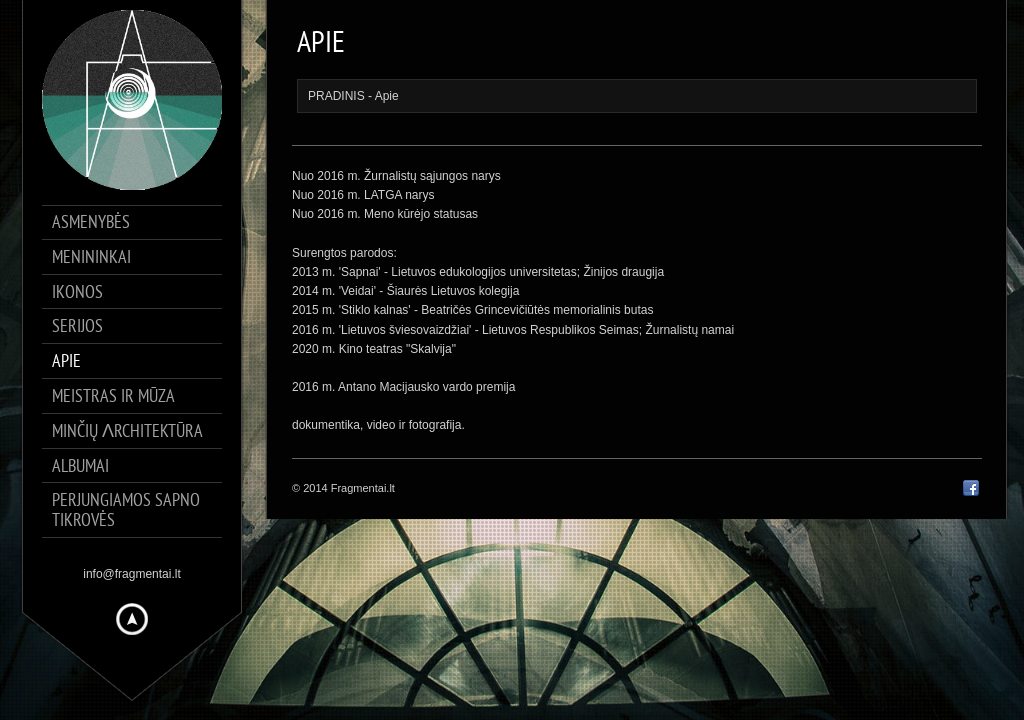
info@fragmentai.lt (132, 574)
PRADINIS (336, 96)
